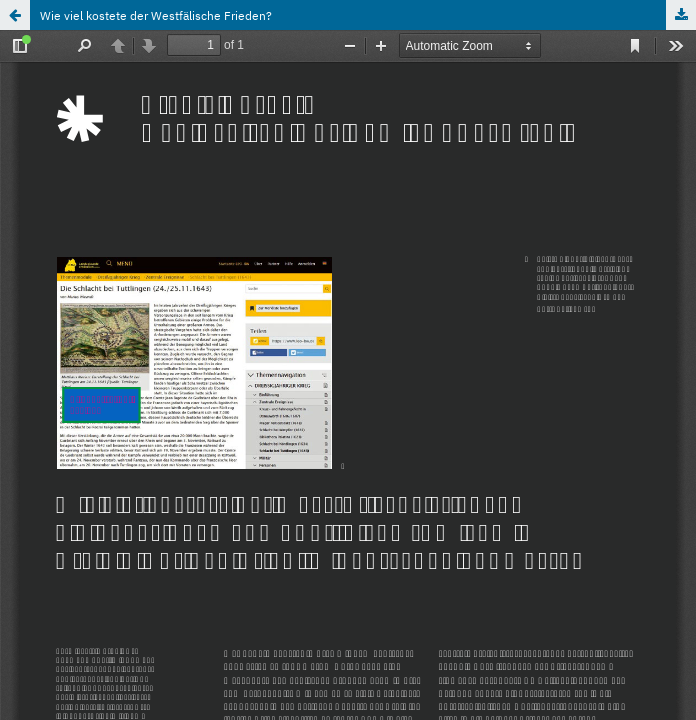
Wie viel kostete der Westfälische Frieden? (156, 15)
